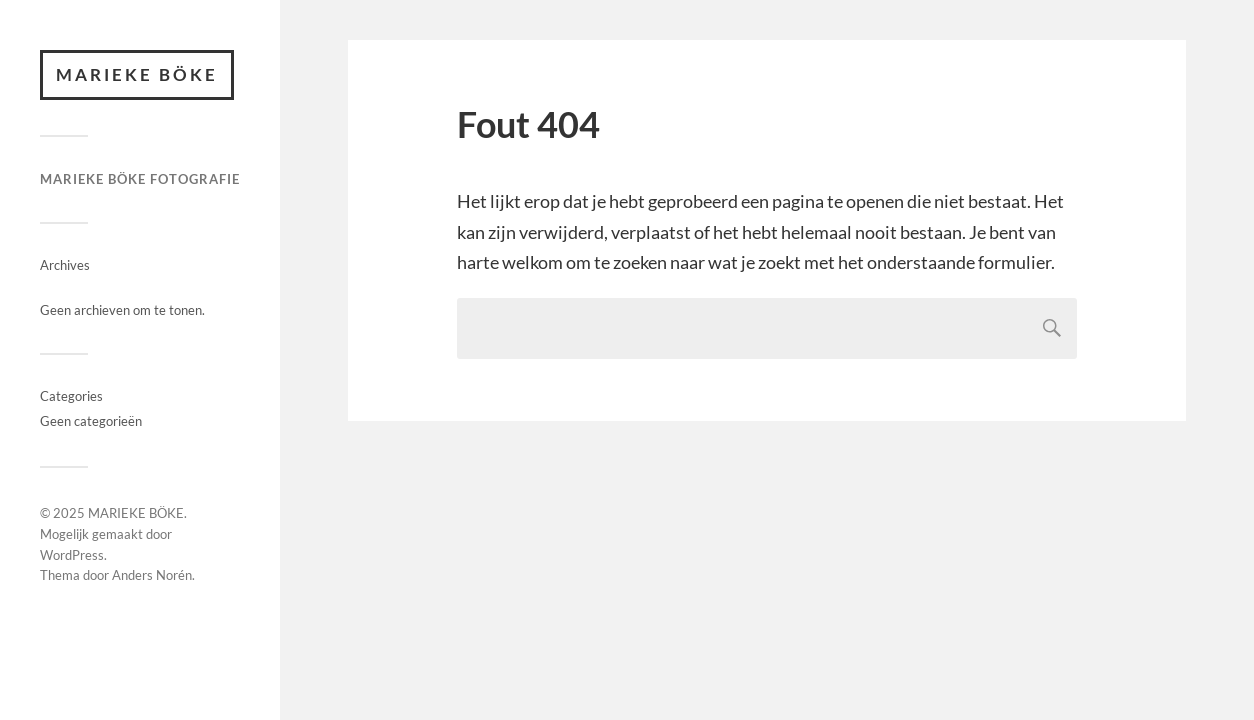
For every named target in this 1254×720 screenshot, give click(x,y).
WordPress (72, 555)
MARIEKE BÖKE (137, 74)
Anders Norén (152, 575)
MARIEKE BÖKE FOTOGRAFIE (140, 179)
